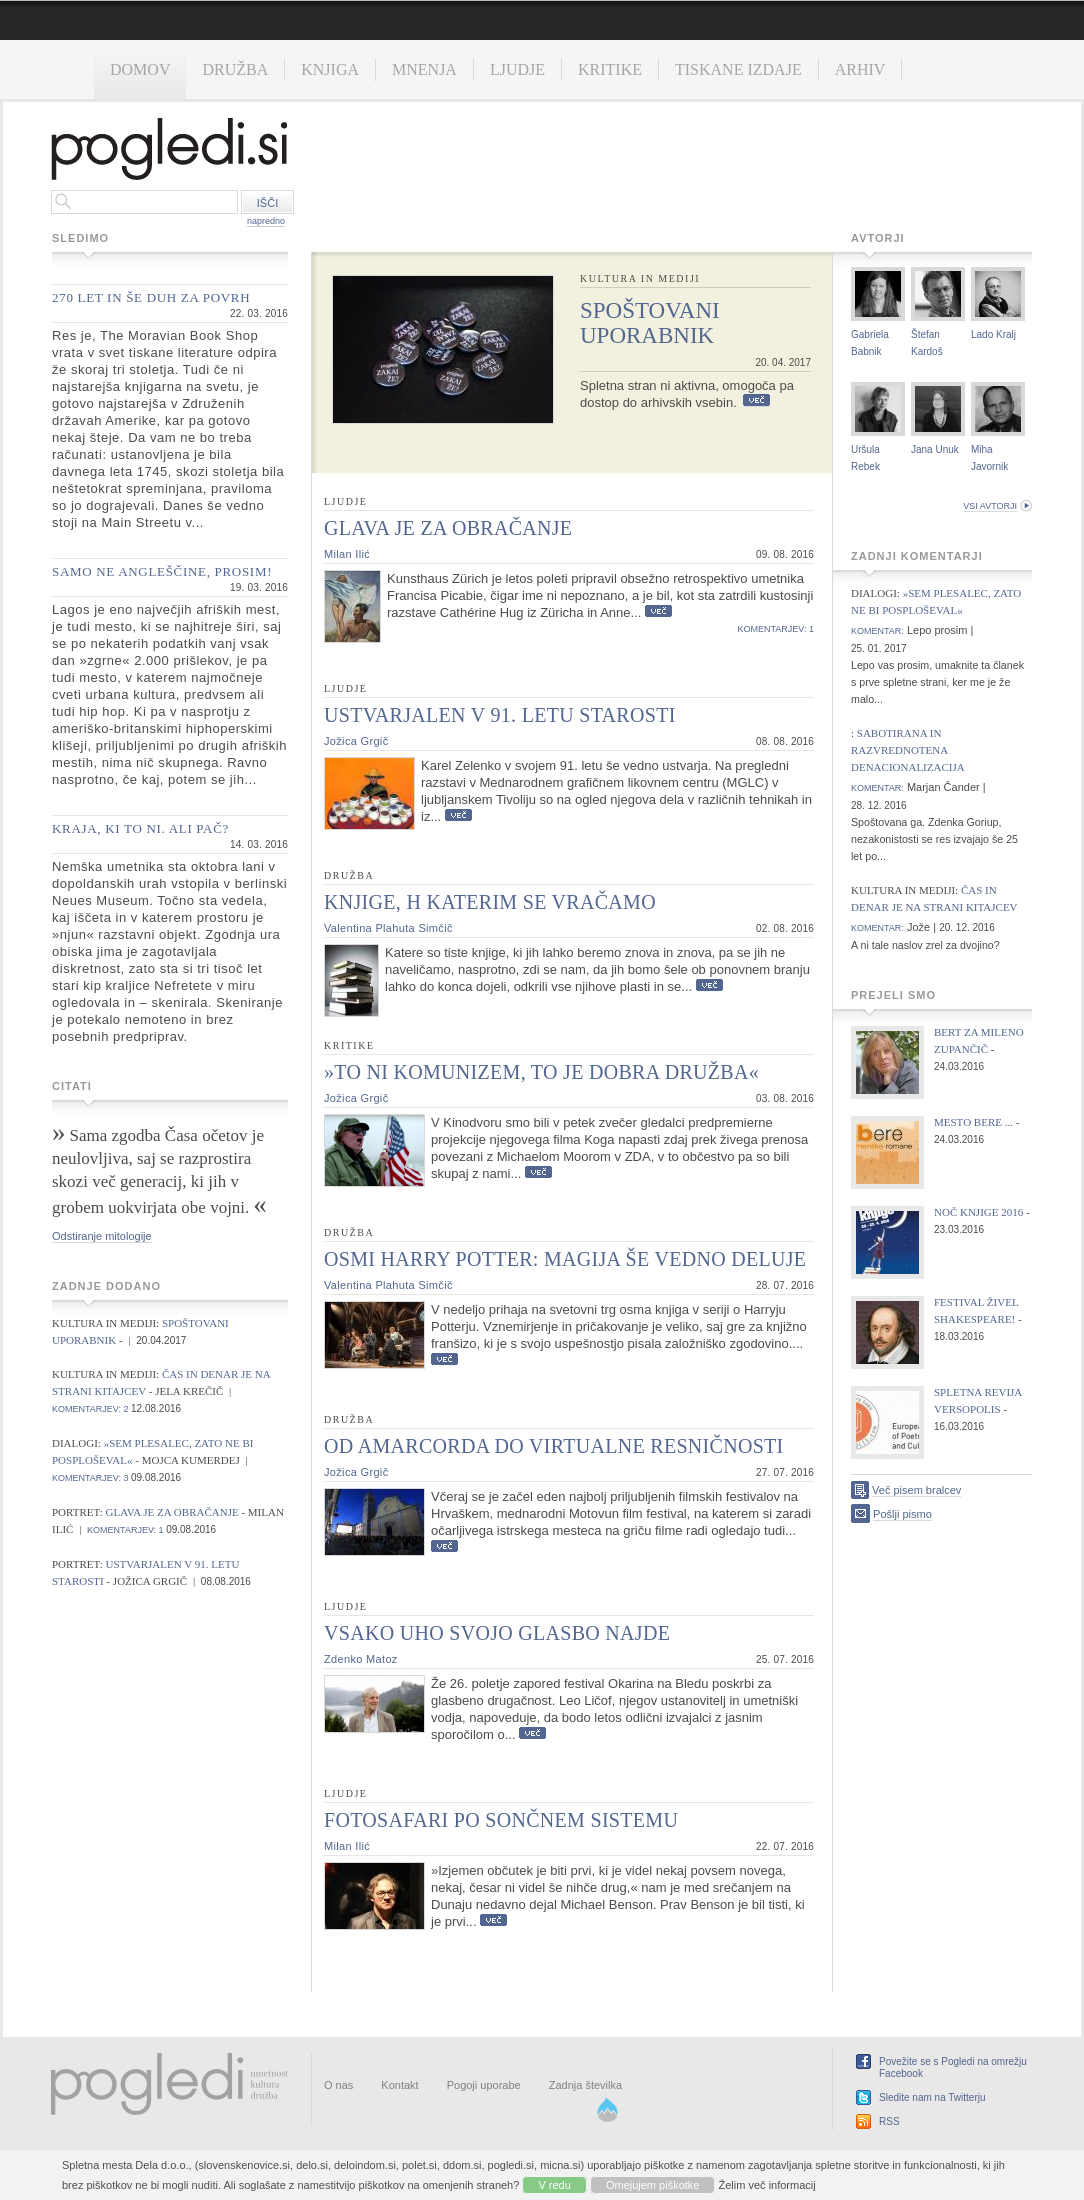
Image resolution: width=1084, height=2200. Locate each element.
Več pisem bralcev (916, 1490)
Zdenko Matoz (361, 1659)
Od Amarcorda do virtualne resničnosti (554, 1446)
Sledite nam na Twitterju (932, 2097)
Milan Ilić (347, 554)
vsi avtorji (990, 506)
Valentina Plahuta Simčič (388, 928)
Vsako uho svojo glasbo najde (497, 1633)
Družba (235, 69)
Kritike (610, 69)
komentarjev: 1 (125, 1530)
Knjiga (330, 69)
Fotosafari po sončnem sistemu (501, 1820)
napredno (266, 221)
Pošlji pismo (902, 1514)
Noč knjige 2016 (978, 1212)
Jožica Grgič (356, 741)
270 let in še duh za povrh (151, 297)
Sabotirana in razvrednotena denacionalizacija (908, 750)
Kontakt (399, 2085)
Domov (140, 69)
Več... (756, 400)
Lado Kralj (993, 334)
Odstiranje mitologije (102, 1236)
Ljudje (517, 69)
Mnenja (424, 69)
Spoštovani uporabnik (650, 323)
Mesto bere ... (973, 1122)
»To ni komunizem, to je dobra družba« (541, 1072)
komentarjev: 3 (90, 1478)
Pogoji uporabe (484, 2085)
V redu (554, 2185)
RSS (889, 2121)
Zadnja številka (585, 2085)
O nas (338, 2085)
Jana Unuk (935, 449)
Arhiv (860, 69)
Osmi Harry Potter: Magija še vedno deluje (565, 1259)
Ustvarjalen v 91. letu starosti (500, 715)
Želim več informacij (767, 2185)
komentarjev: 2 (90, 1409)
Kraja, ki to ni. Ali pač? (140, 828)
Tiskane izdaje (738, 69)
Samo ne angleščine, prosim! (162, 571)
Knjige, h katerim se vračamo (490, 902)
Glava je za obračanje (174, 1512)
